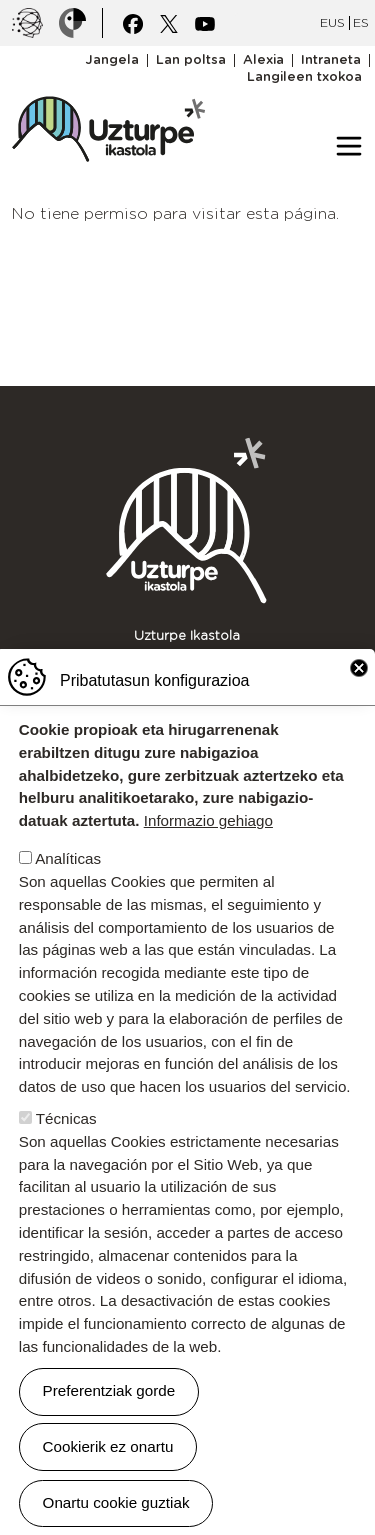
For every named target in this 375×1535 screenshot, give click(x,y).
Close (359, 676)
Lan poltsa (191, 60)
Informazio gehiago (208, 828)
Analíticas (68, 866)
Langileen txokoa (304, 77)
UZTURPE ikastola (108, 86)
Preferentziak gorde (109, 1398)
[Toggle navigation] (349, 146)
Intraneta (331, 60)
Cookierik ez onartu (108, 1453)
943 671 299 (277, 654)
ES (361, 22)
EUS (332, 22)
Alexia (263, 60)
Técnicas (66, 1126)
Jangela (112, 60)
